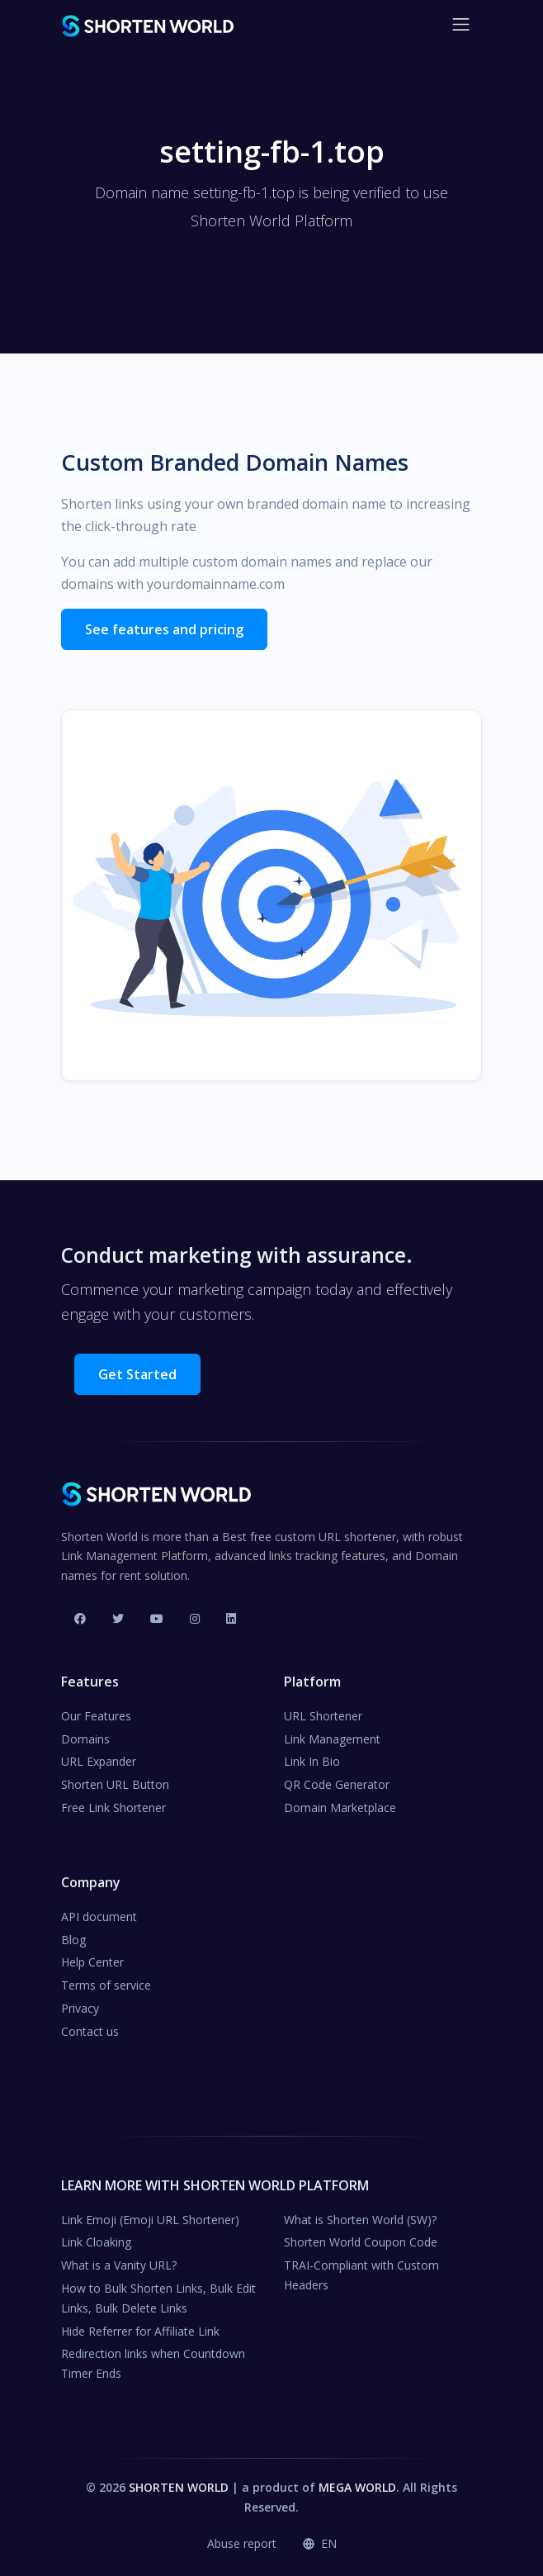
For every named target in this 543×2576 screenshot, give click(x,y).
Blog (73, 1939)
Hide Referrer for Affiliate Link (140, 2331)
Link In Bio (312, 1761)
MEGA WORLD (357, 2487)
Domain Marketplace (340, 1807)
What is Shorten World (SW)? (360, 2219)
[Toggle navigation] (461, 24)
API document (99, 1916)
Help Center (92, 1962)
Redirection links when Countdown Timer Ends (153, 2363)
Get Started (137, 1374)
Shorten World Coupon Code (360, 2242)
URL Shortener (323, 1716)
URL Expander (98, 1761)
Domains (85, 1739)
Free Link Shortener (113, 1807)
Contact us (90, 2031)
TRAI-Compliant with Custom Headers (361, 2275)
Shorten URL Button (115, 1784)
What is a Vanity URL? (119, 2265)
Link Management (332, 1739)
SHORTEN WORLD (179, 2487)
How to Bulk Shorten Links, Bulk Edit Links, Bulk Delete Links (158, 2298)
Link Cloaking (96, 2242)
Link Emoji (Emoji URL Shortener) (150, 2219)
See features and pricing (164, 629)
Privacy (80, 2008)
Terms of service (106, 1985)
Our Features (96, 1716)
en (320, 2543)
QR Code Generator (337, 1784)
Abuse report (241, 2543)
